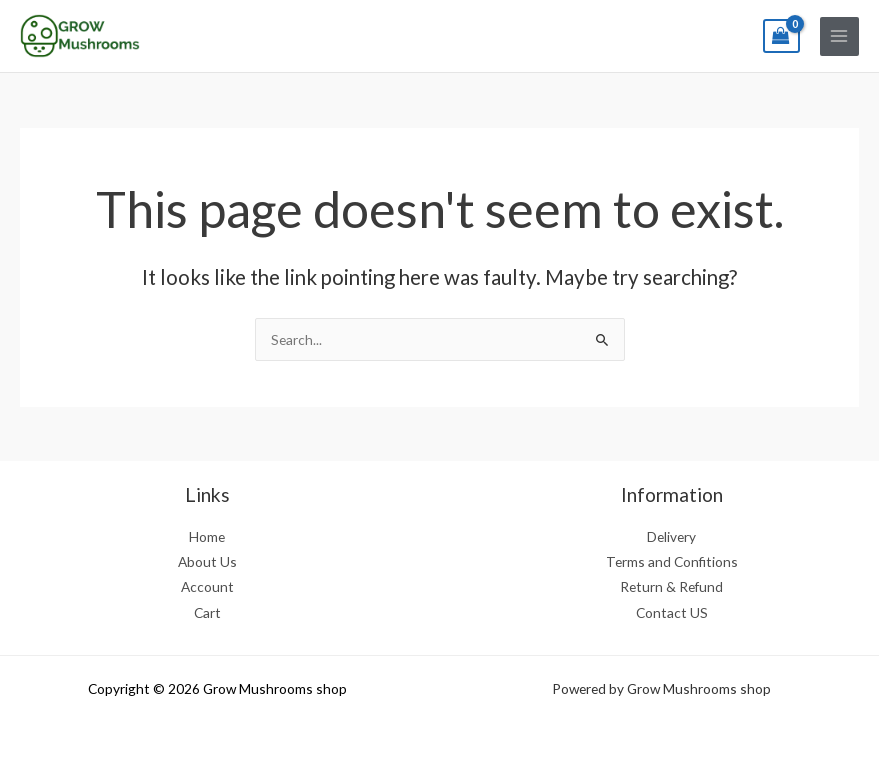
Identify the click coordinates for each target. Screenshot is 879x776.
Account (207, 586)
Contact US (672, 612)
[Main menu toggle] (839, 36)
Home (207, 536)
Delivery (671, 536)
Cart (207, 612)
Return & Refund (671, 586)
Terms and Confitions (672, 561)
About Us (207, 561)
